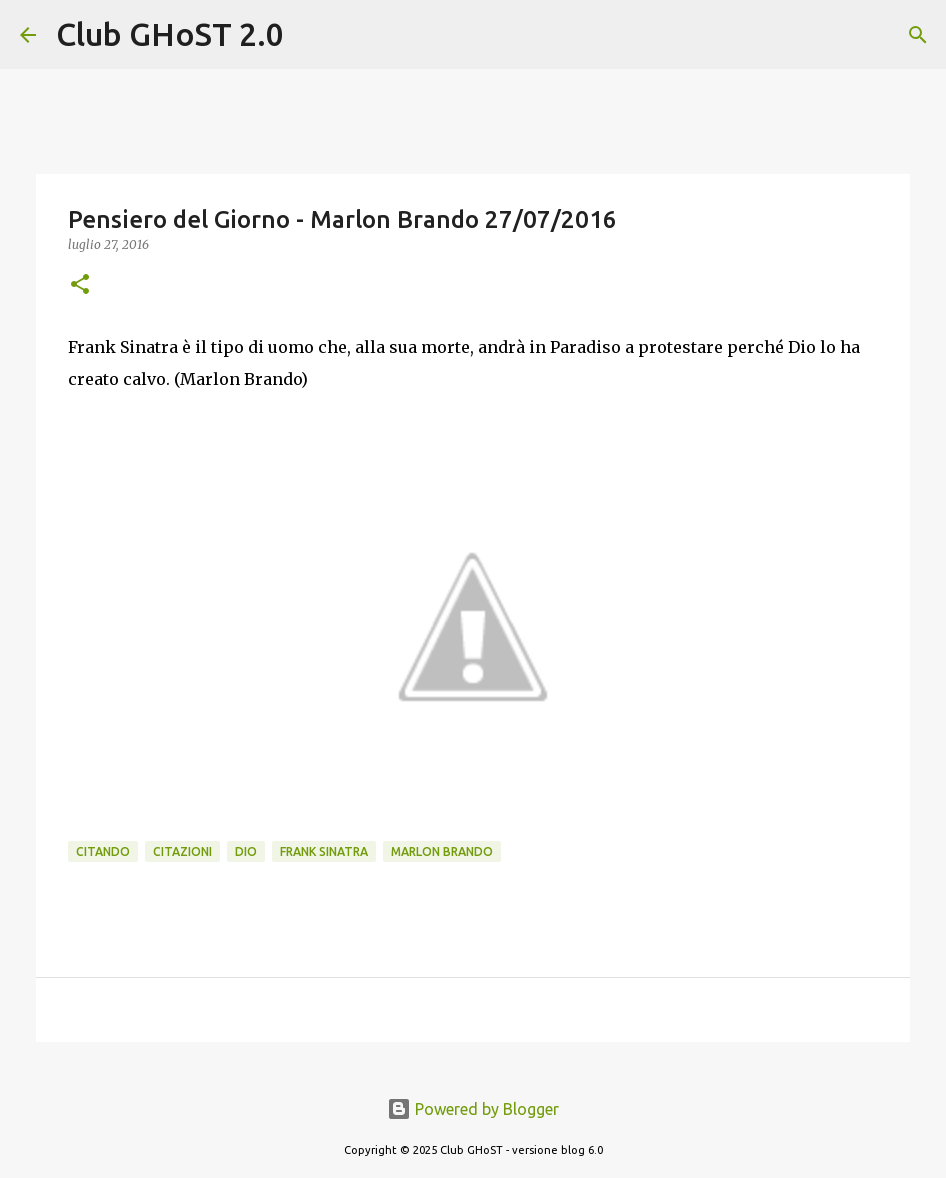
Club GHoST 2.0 (170, 34)
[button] (80, 285)
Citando (103, 851)
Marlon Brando (442, 851)
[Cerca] (312, 35)
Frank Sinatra (324, 851)
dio (246, 851)
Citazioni (182, 851)
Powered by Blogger (473, 1109)
